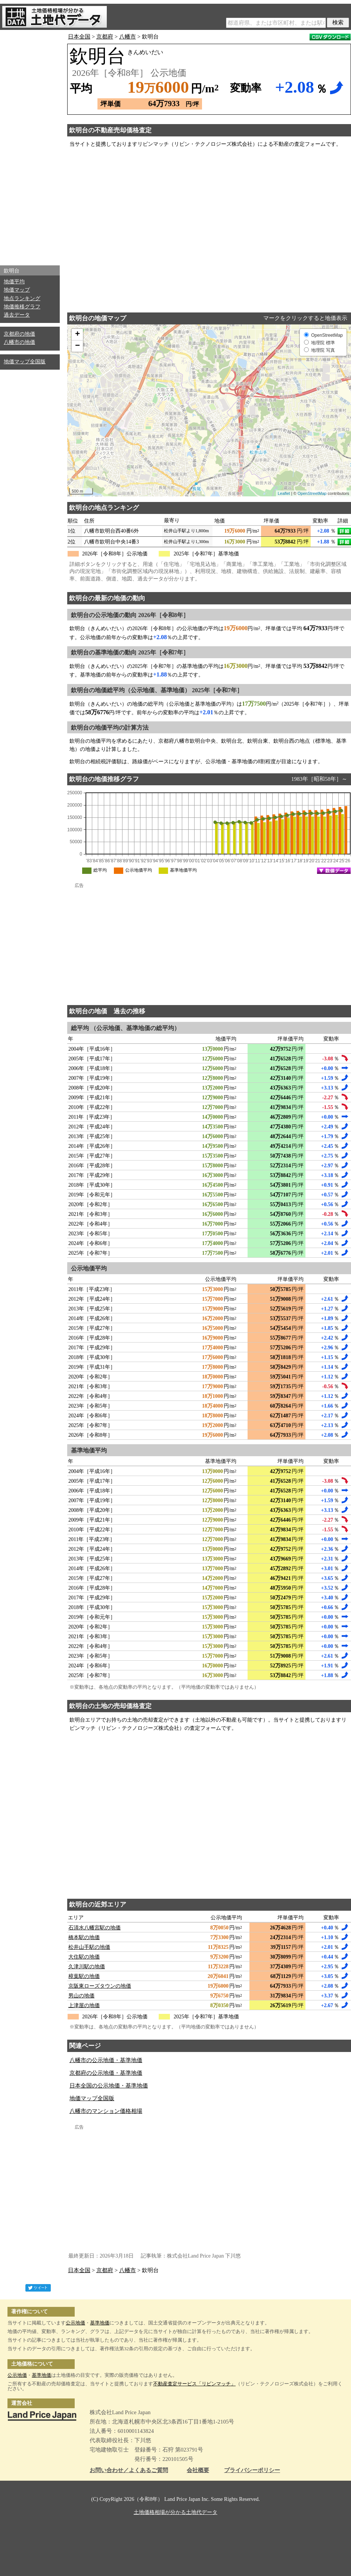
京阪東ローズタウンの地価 (99, 1986)
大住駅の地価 (84, 1957)
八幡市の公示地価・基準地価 (105, 2060)
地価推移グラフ (22, 306)
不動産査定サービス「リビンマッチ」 (194, 2384)
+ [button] (77, 334)
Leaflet (284, 493)
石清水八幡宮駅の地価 (94, 1928)
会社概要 (198, 2470)
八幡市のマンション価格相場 (105, 2111)
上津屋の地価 (84, 2005)
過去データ (17, 315)
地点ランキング (22, 298)
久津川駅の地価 (86, 1966)
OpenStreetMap (312, 493)
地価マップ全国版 (25, 361)
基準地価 (99, 2323)
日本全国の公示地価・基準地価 (108, 2086)
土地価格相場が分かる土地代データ (175, 2512)
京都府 (104, 37)
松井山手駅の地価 (89, 1947)
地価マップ (17, 290)
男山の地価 (81, 1996)
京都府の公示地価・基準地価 (105, 2073)
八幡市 (127, 37)
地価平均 (14, 281)
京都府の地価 (19, 334)
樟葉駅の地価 (84, 1976)
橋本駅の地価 (84, 1937)
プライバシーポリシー (252, 2470)
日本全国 (79, 37)
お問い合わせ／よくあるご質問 (129, 2470)
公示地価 (75, 2323)
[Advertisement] (30, 146)
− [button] (77, 346)
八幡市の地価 (19, 342)
